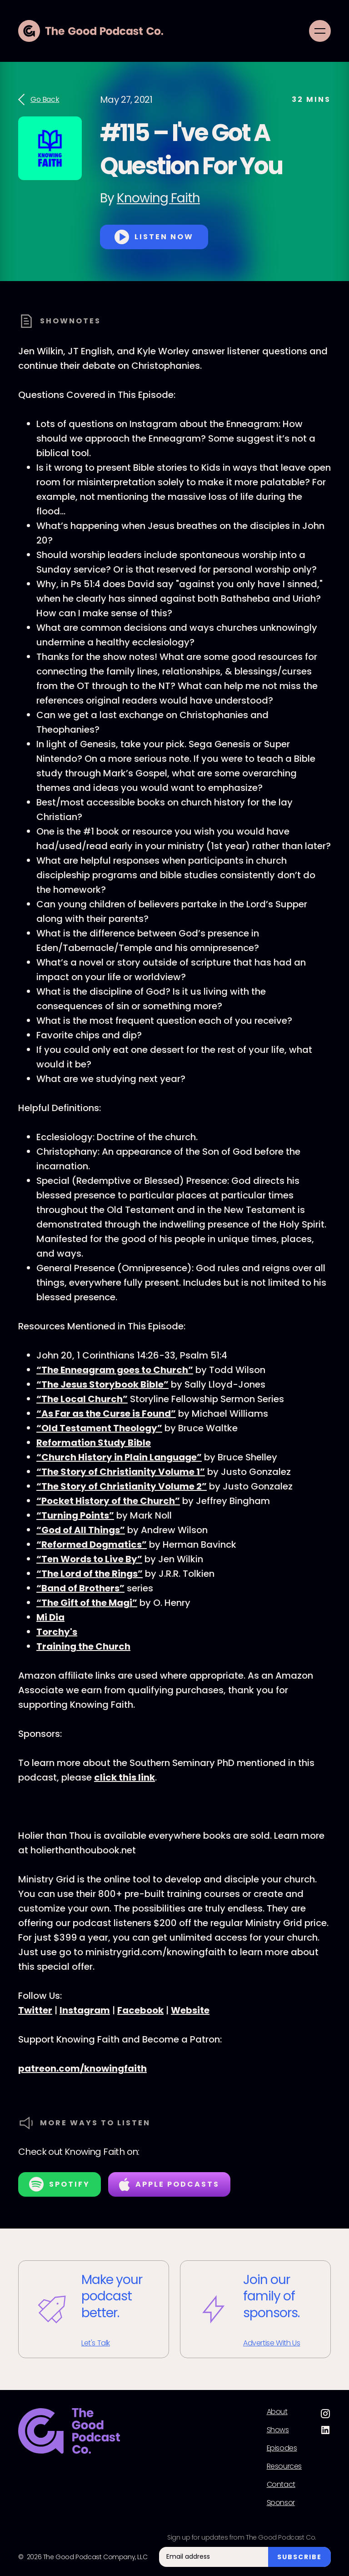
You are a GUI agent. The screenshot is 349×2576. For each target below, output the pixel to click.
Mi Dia (50, 1617)
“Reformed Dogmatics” (91, 1544)
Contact (281, 2484)
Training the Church (83, 1646)
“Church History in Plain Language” (119, 1457)
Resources (284, 2466)
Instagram (85, 2010)
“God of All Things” (80, 1530)
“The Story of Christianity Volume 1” (120, 1471)
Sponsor (281, 2502)
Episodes (282, 2448)
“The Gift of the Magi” (86, 1602)
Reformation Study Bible (93, 1442)
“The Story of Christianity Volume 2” (121, 1486)
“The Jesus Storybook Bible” (102, 1384)
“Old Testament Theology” (99, 1428)
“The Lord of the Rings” (89, 1573)
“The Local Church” (82, 1399)
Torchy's (56, 1631)
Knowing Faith (158, 198)
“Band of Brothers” (80, 1588)
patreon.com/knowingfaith (82, 2068)
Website (190, 2010)
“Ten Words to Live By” (89, 1559)
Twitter (35, 2010)
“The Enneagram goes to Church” (114, 1369)
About (277, 2411)
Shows (278, 2430)
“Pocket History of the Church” (108, 1500)
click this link (124, 1777)
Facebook (140, 2010)
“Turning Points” (75, 1515)
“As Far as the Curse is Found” (106, 1413)
